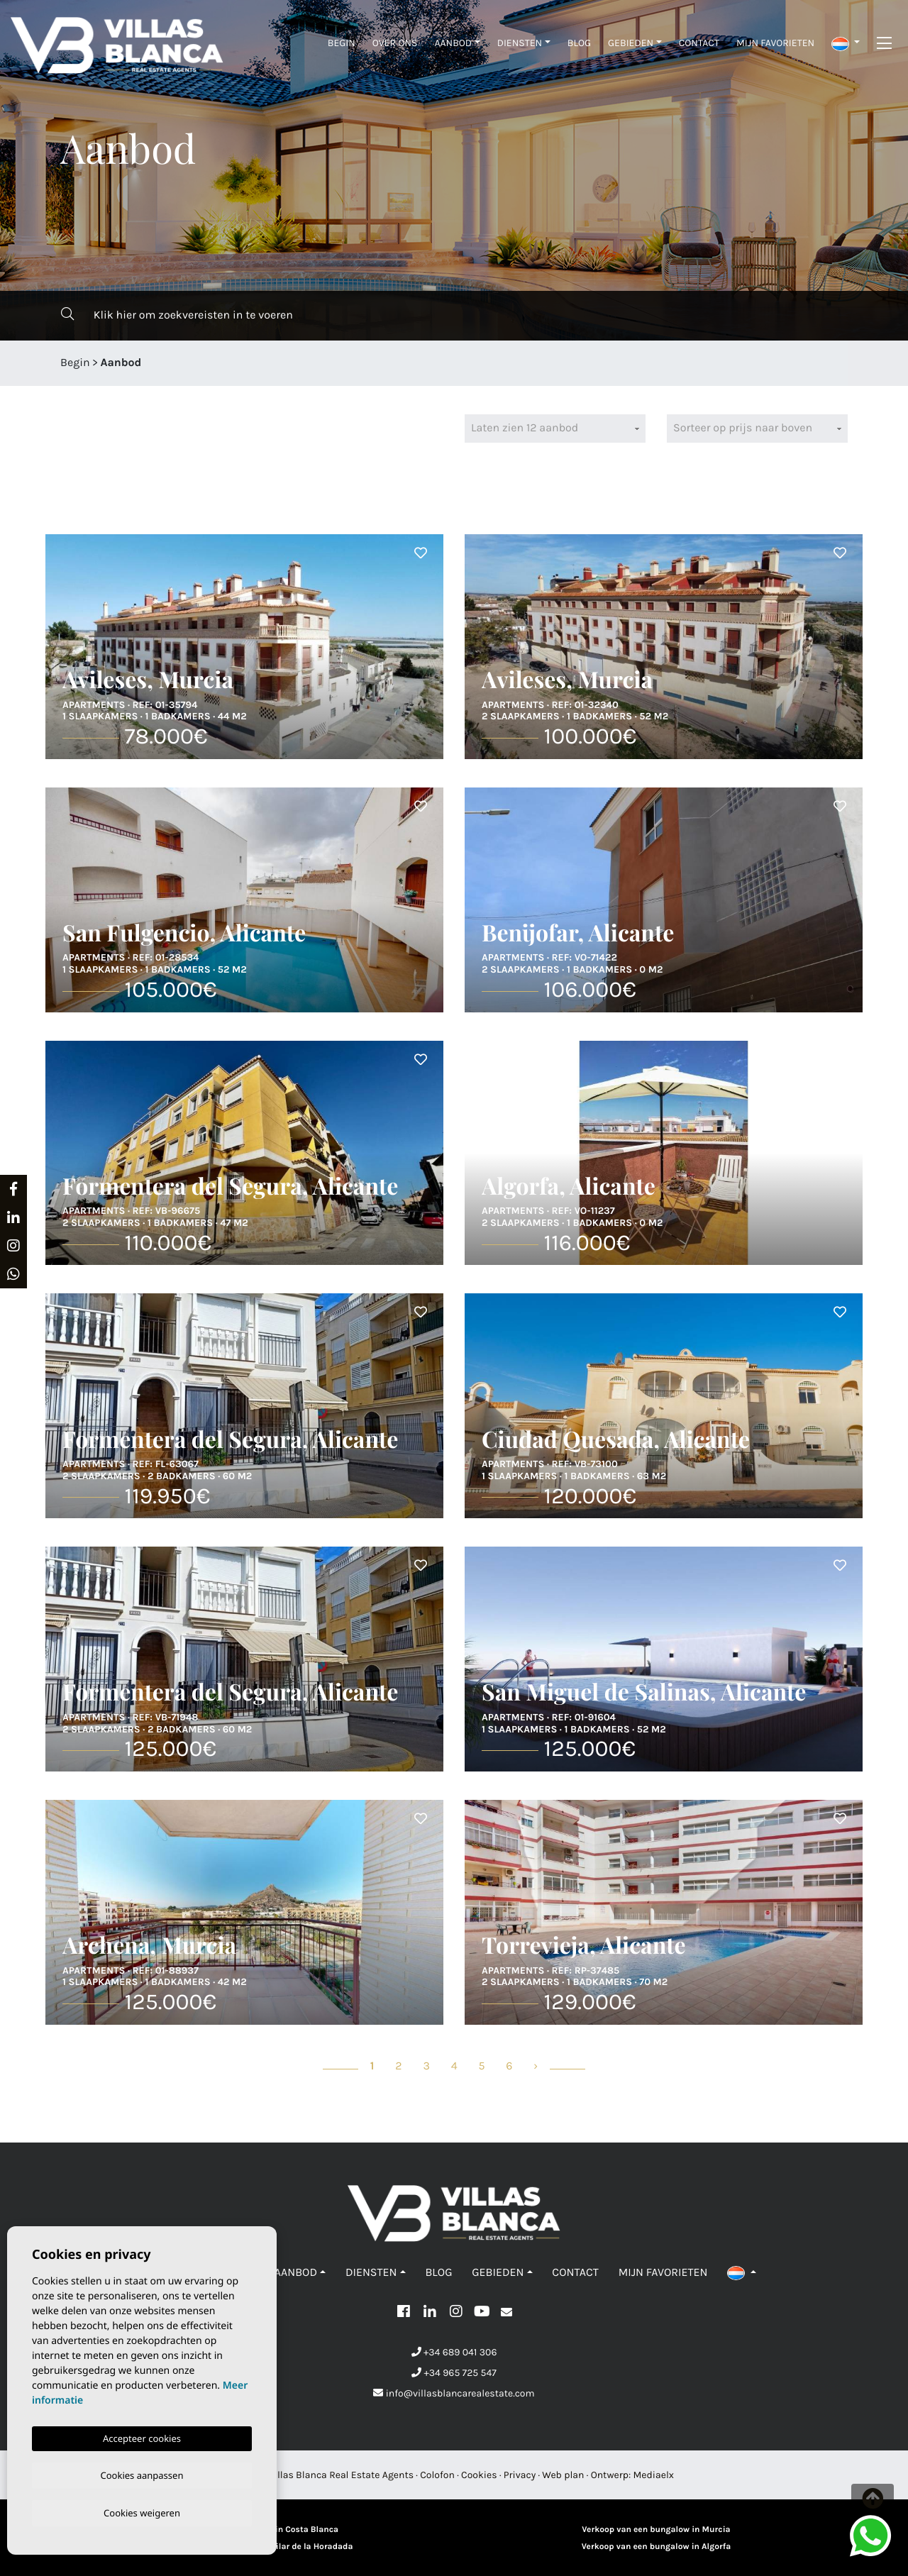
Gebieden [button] (630, 43)
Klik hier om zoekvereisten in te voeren (177, 314)
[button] (845, 43)
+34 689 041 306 (454, 2352)
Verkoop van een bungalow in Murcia (656, 2530)
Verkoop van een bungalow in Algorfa (656, 2547)
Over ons (395, 43)
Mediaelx (654, 2475)
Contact (699, 43)
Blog (579, 43)
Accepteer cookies (142, 2435)
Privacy (520, 2475)
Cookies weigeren (142, 2512)
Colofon (437, 2475)
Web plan (563, 2475)
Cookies (479, 2475)
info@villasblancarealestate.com (453, 2393)
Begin (341, 43)
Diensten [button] (520, 43)
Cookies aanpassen (142, 2473)
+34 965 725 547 (454, 2373)
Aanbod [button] (453, 43)
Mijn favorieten (775, 43)
